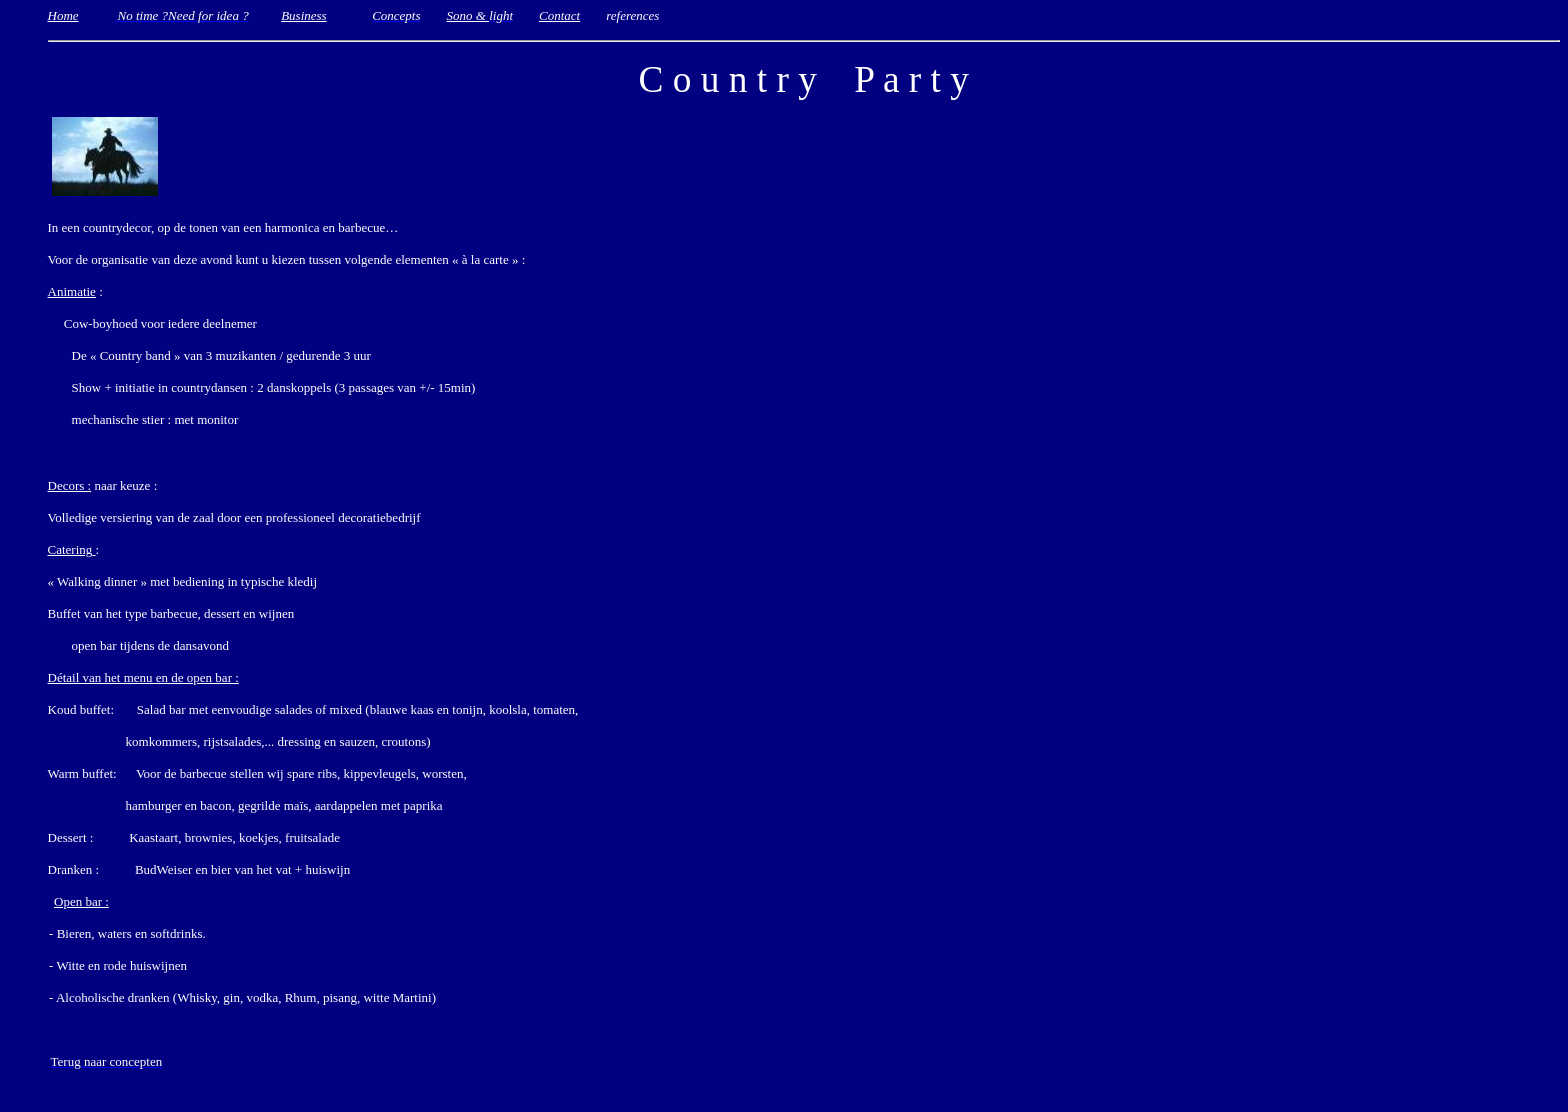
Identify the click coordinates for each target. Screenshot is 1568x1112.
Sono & (468, 15)
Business (304, 15)
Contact (559, 15)
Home (63, 15)
